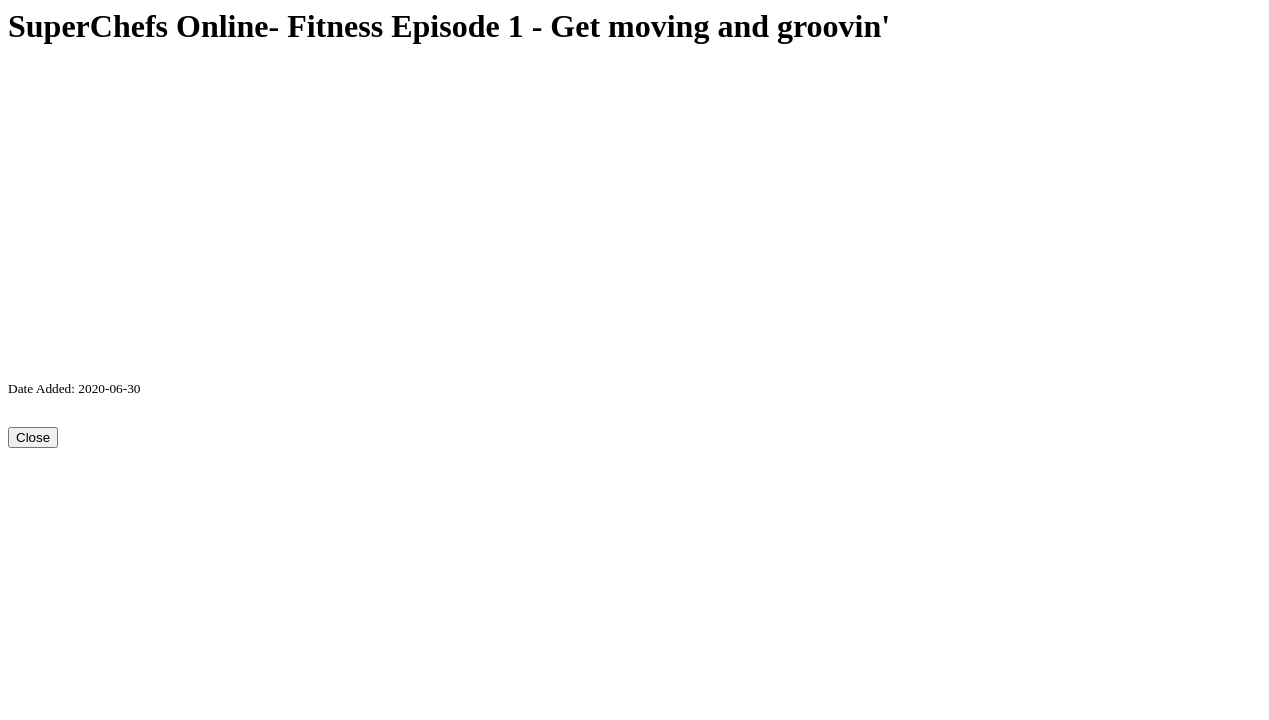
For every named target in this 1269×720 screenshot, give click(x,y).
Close (33, 437)
